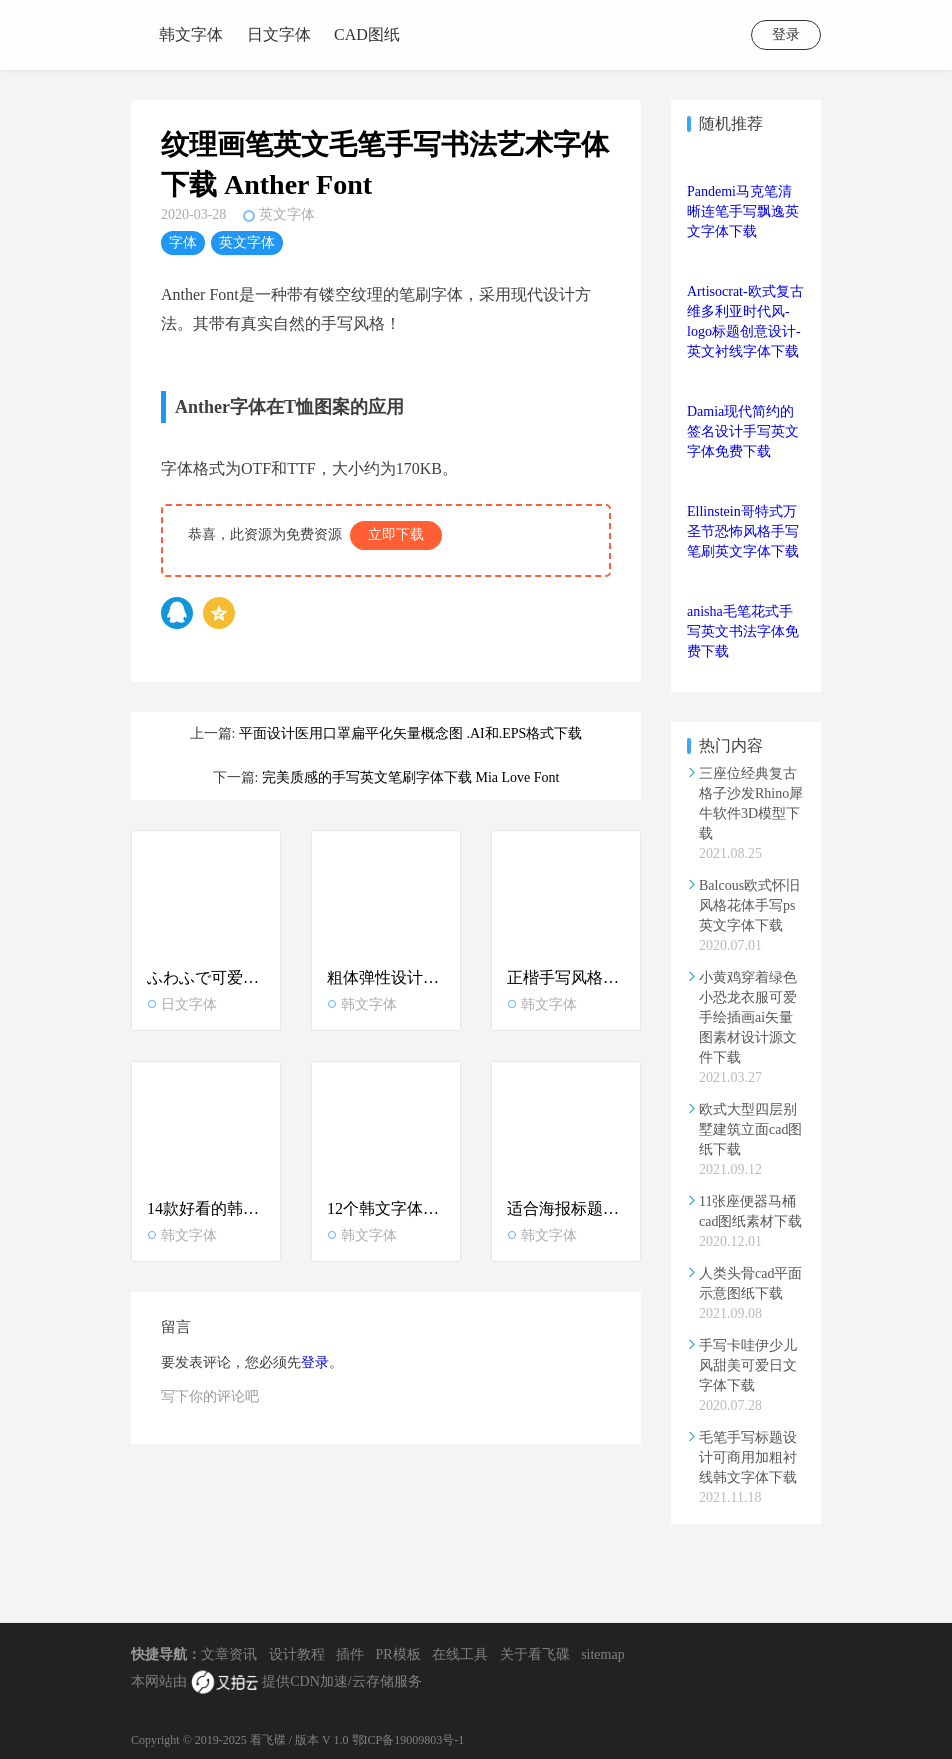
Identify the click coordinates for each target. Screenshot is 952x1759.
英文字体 (287, 214)
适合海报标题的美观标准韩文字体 (566, 1208)
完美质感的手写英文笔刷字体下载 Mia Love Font (411, 777)
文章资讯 (229, 1654)
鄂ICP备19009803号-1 (408, 1740)
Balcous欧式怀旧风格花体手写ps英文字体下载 (749, 905)
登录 (786, 34)
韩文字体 (191, 34)
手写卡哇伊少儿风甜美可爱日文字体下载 (748, 1365)
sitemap (603, 1654)
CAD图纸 (367, 34)
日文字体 (279, 34)
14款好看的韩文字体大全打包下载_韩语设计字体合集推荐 (206, 1208)
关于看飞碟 (535, 1654)
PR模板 (398, 1654)
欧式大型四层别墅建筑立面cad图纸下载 (750, 1129)
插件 (350, 1654)
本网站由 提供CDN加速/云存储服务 (276, 1682)
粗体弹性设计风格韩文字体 (386, 977)
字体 (183, 242)
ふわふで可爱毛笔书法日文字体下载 (206, 977)
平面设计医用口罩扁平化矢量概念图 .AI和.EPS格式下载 (410, 733)
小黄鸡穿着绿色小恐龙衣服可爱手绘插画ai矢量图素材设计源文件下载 (748, 1017)
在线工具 (460, 1654)
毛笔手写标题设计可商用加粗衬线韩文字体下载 (748, 1457)
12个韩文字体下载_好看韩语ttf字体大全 (386, 1208)
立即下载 (396, 534)
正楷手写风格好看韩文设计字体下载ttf (566, 977)
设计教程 (297, 1654)
